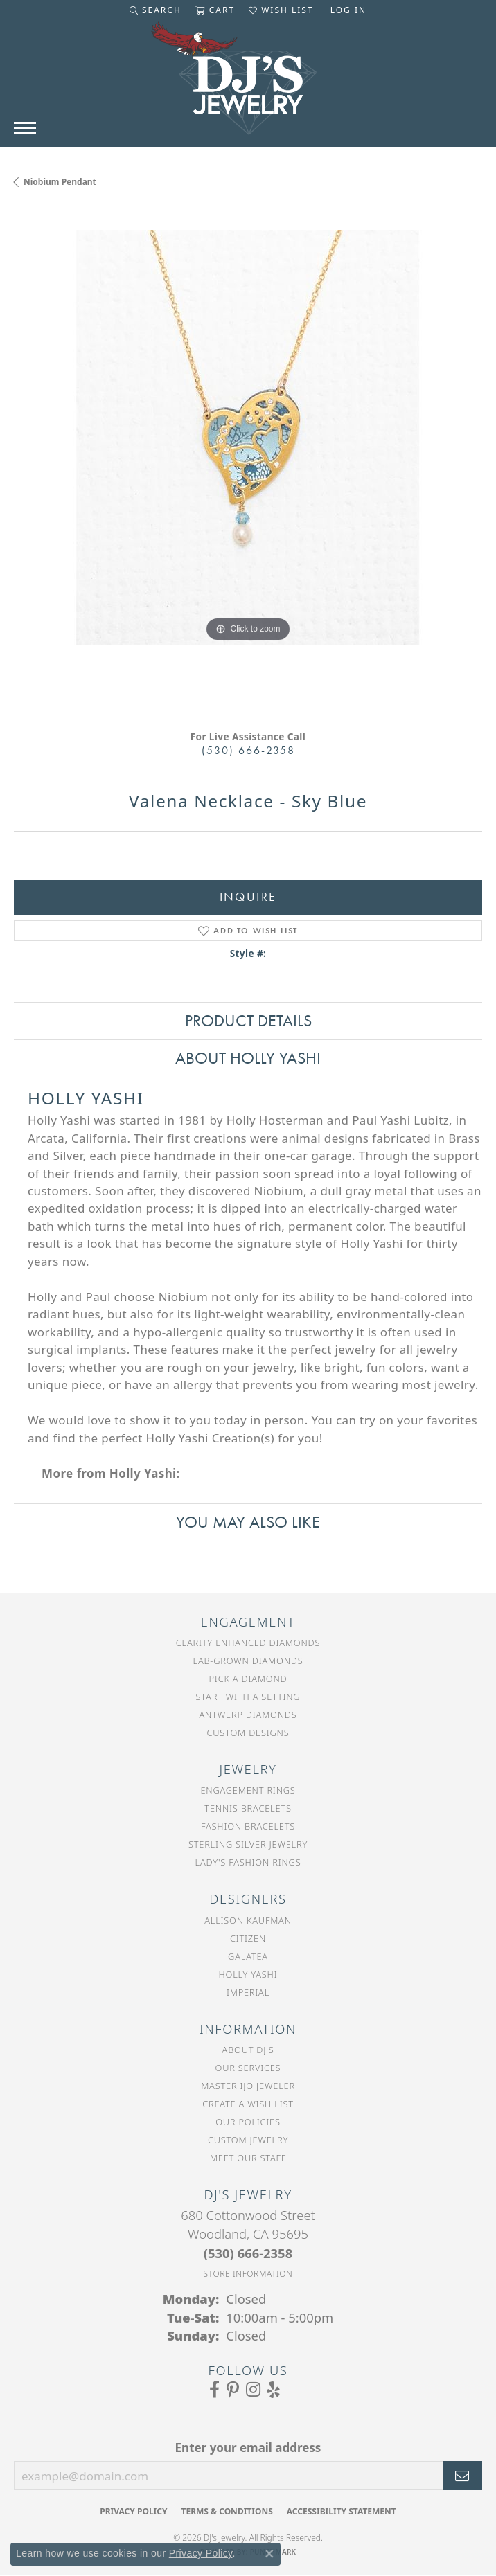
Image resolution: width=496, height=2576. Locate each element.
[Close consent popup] (269, 2554)
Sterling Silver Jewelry (248, 1844)
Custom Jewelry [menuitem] (248, 2140)
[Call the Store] (248, 2253)
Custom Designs (248, 1732)
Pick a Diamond (248, 1678)
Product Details (248, 1020)
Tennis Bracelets (247, 1808)
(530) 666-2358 (248, 750)
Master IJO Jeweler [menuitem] (248, 2085)
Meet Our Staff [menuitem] (248, 2158)
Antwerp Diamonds (247, 1714)
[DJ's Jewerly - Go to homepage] (248, 85)
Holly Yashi (248, 1974)
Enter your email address (248, 2448)
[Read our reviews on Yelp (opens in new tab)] (273, 2389)
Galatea (248, 1956)
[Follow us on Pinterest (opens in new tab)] (233, 2389)
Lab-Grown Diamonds (248, 1660)
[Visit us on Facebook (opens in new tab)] (214, 2389)
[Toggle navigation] (25, 127)
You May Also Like (248, 1521)
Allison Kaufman (248, 1920)
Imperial (248, 1992)
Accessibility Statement (341, 2511)
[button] (155, 10)
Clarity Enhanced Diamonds (248, 1642)
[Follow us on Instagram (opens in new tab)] (253, 2389)
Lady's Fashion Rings (248, 1862)
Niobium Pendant (60, 182)
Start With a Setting (248, 1696)
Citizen (248, 1938)
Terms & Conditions (226, 2511)
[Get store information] (248, 2274)
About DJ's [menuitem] (248, 2049)
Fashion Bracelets (248, 1826)
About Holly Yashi (248, 1057)
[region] (248, 464)
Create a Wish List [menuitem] (248, 2104)
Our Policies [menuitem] (248, 2122)
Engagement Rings (247, 1790)
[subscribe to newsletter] (462, 2475)
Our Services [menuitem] (248, 2067)
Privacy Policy (133, 2511)
